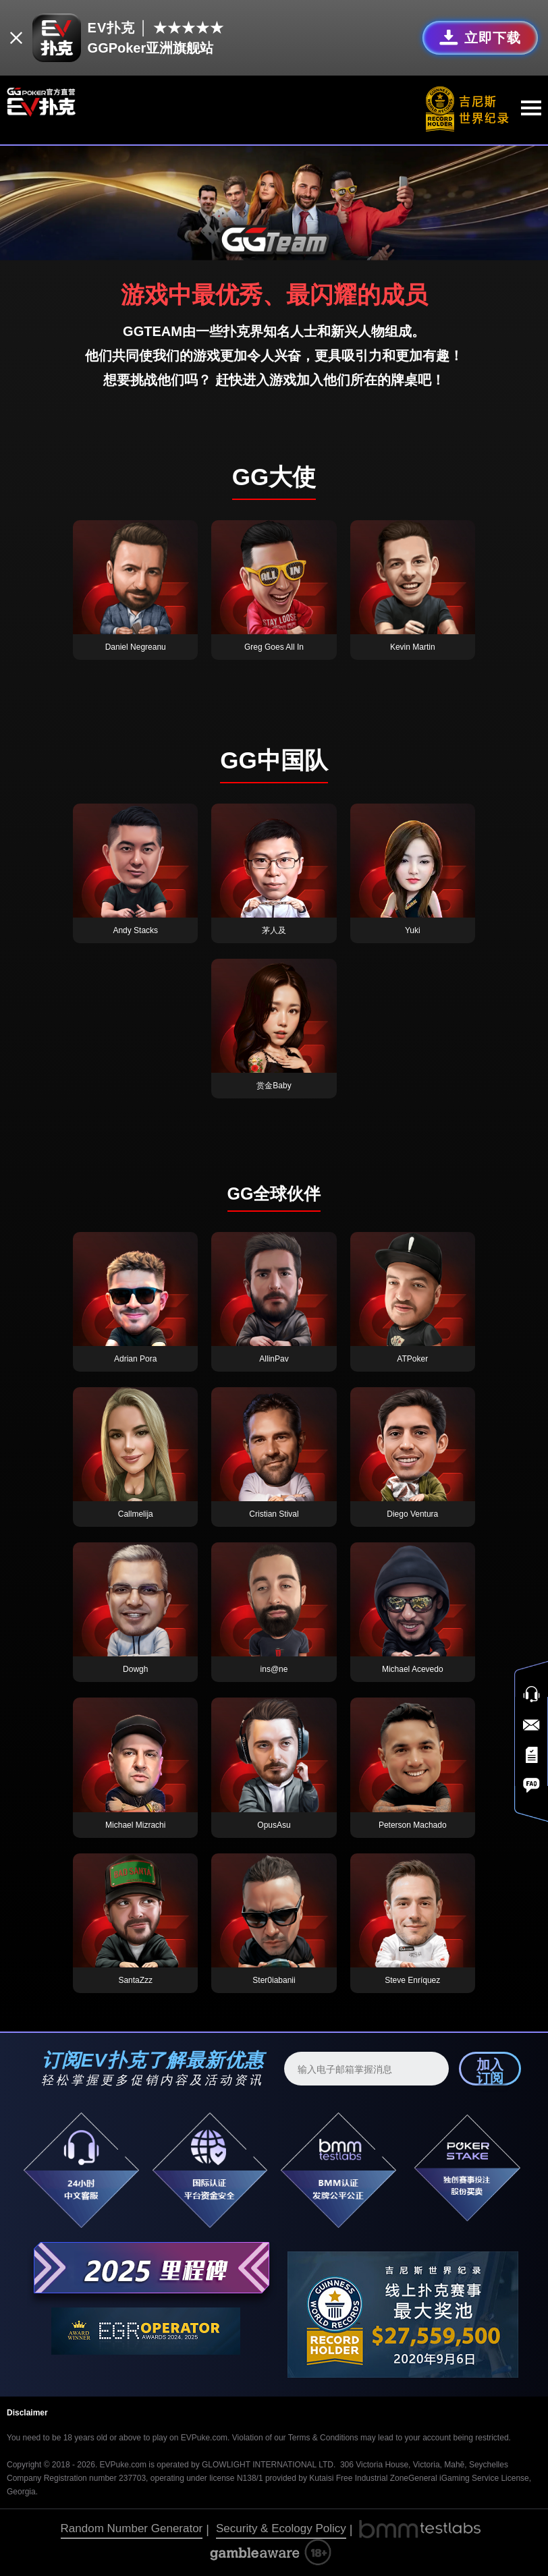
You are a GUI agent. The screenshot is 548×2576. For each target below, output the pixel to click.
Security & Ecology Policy (281, 2528)
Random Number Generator (132, 2528)
